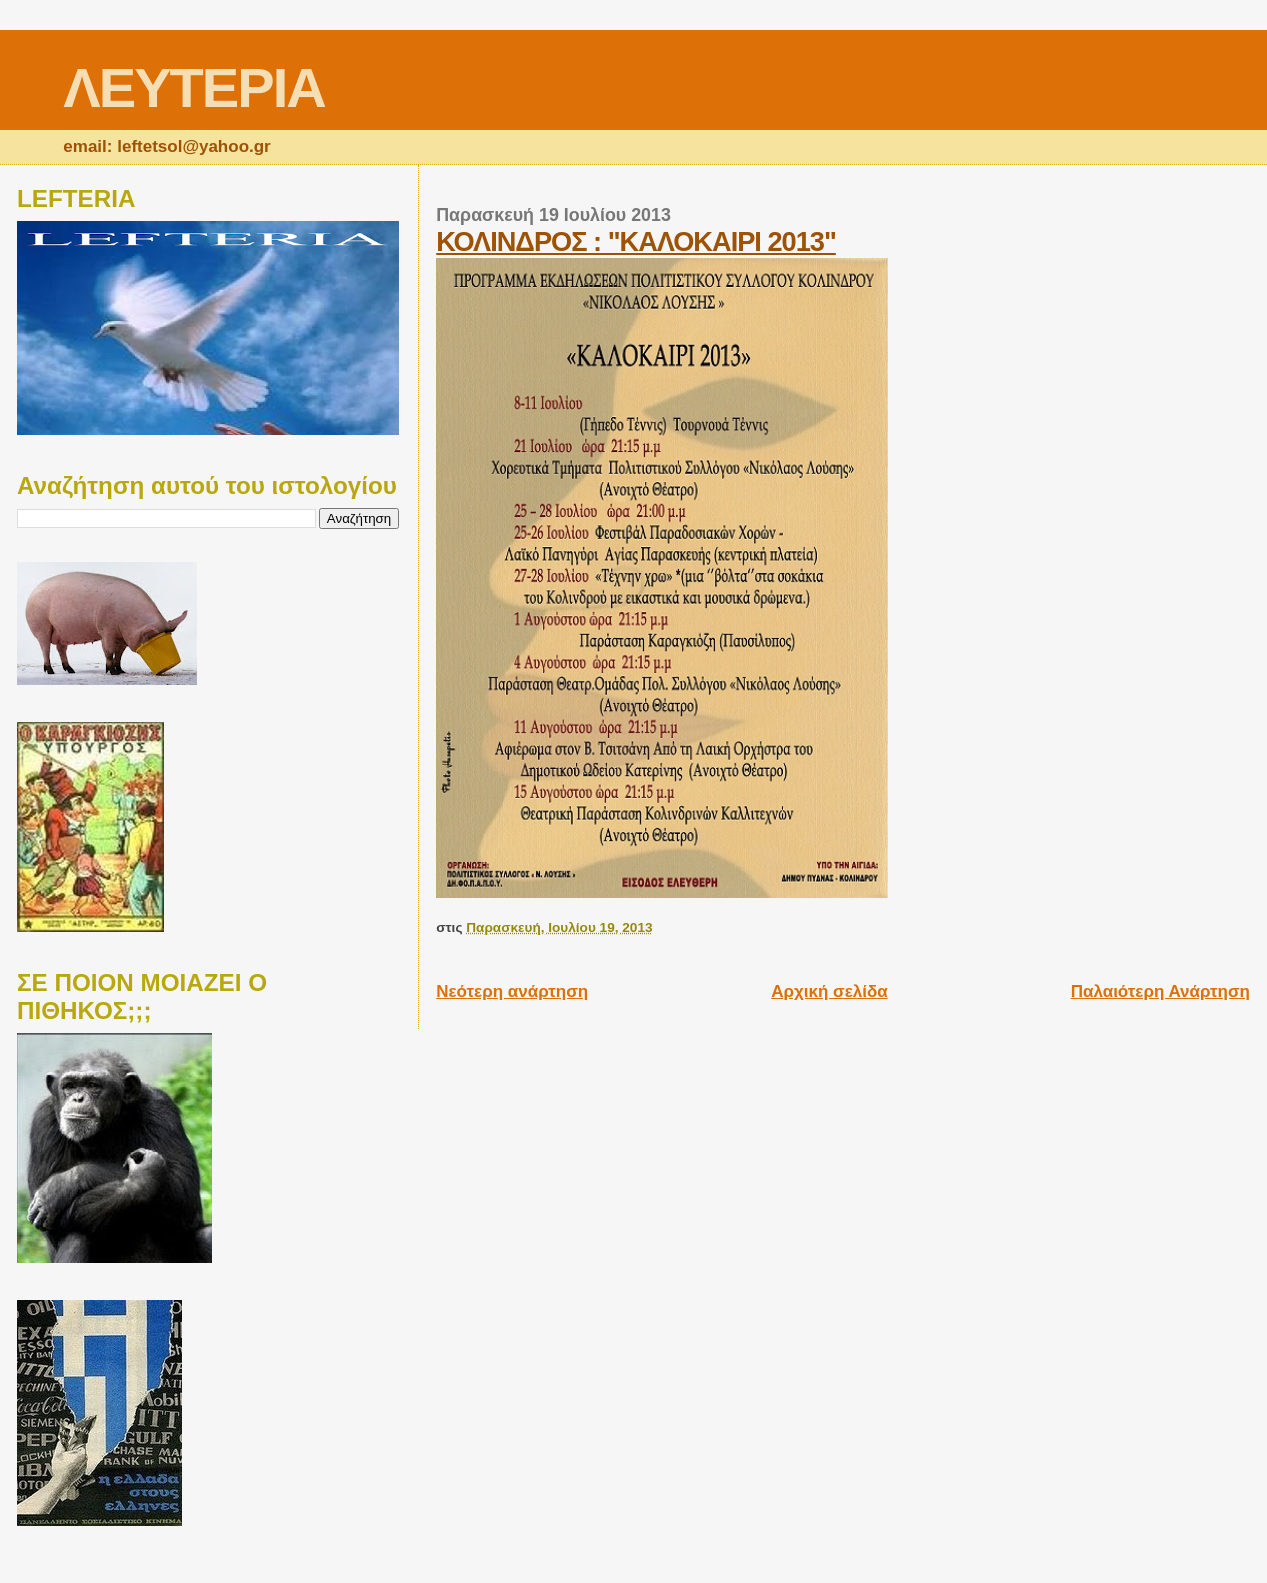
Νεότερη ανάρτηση (512, 991)
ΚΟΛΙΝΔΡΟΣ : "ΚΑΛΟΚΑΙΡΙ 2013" (636, 241)
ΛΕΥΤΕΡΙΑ (193, 87)
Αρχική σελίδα (829, 991)
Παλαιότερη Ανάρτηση (1160, 991)
